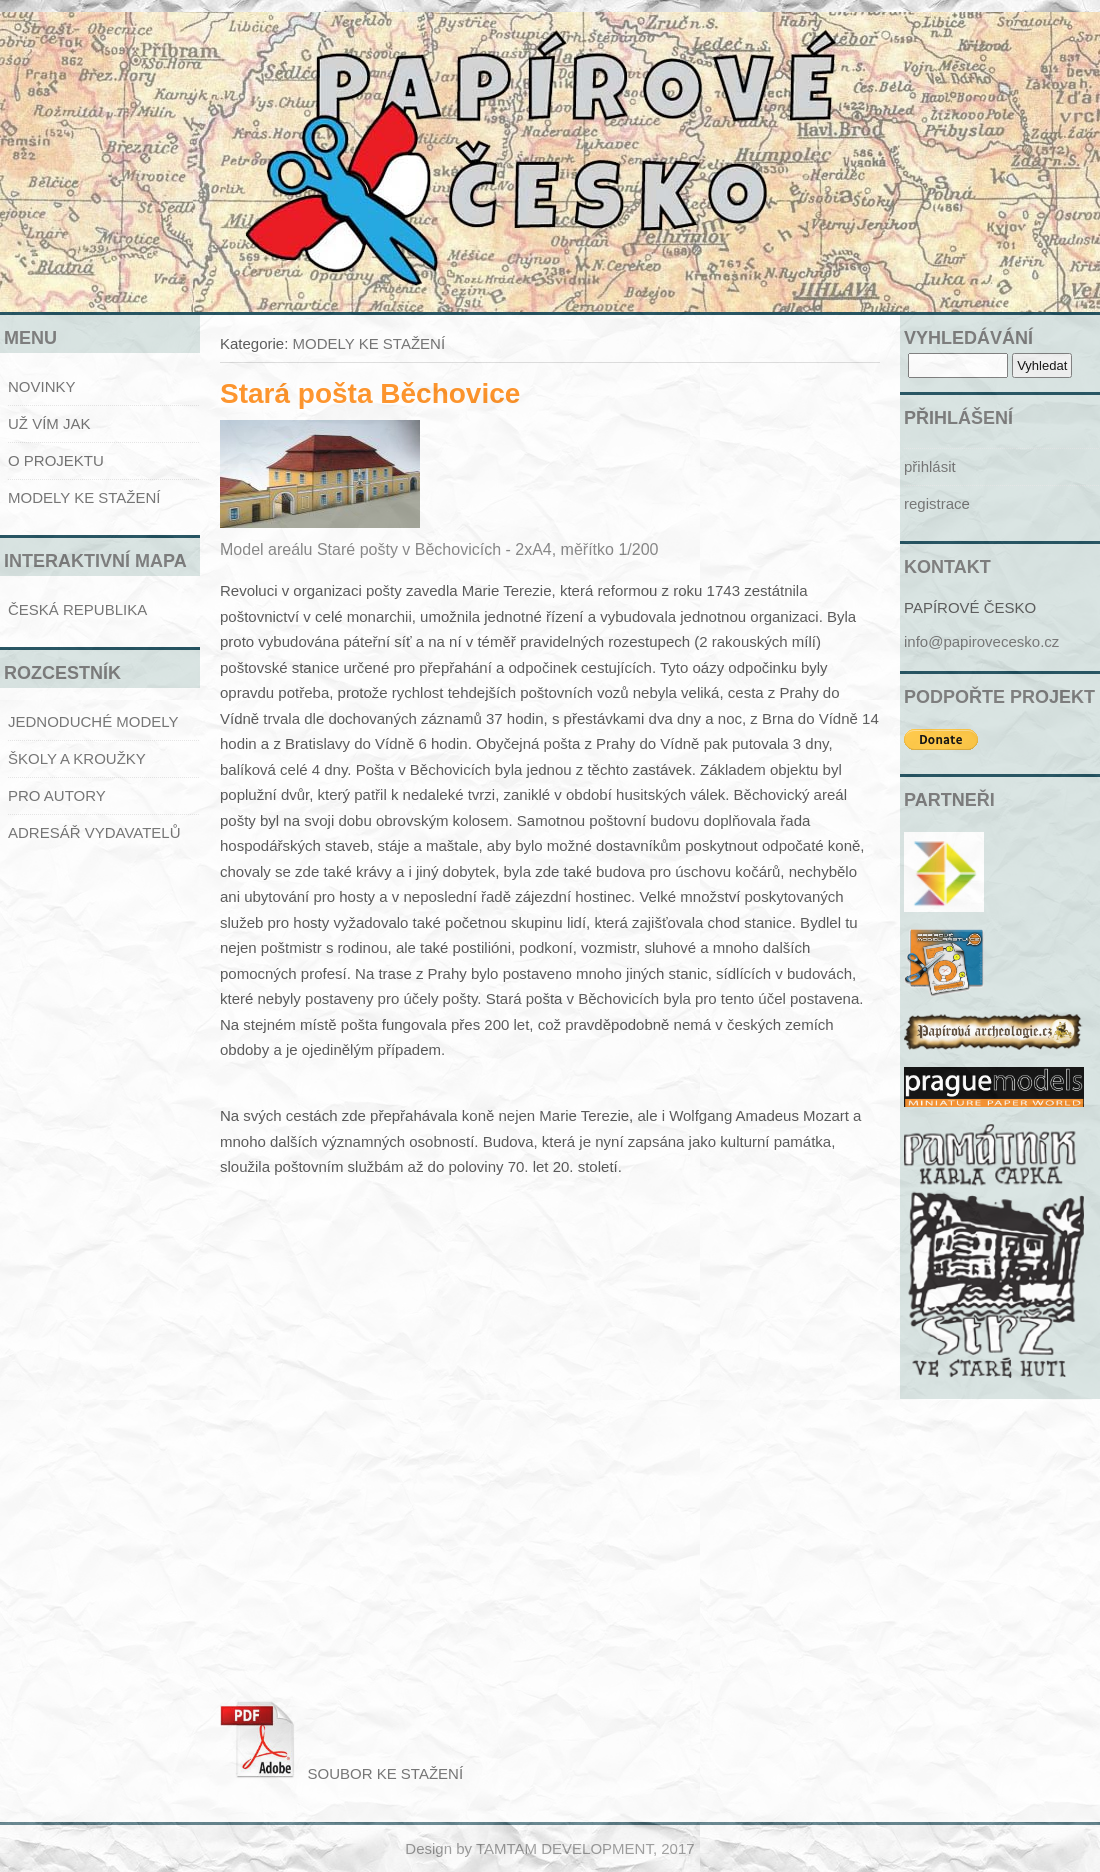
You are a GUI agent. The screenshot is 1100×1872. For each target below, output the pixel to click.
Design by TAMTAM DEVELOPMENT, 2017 (549, 1848)
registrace (937, 503)
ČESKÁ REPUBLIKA (77, 609)
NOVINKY (42, 386)
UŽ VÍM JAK (49, 423)
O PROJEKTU (56, 460)
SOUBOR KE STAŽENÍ (341, 1773)
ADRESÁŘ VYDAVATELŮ (94, 832)
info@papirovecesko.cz (981, 641)
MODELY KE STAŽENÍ (84, 497)
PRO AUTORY (57, 795)
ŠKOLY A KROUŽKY (77, 758)
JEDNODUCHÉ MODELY (93, 721)
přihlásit (930, 466)
